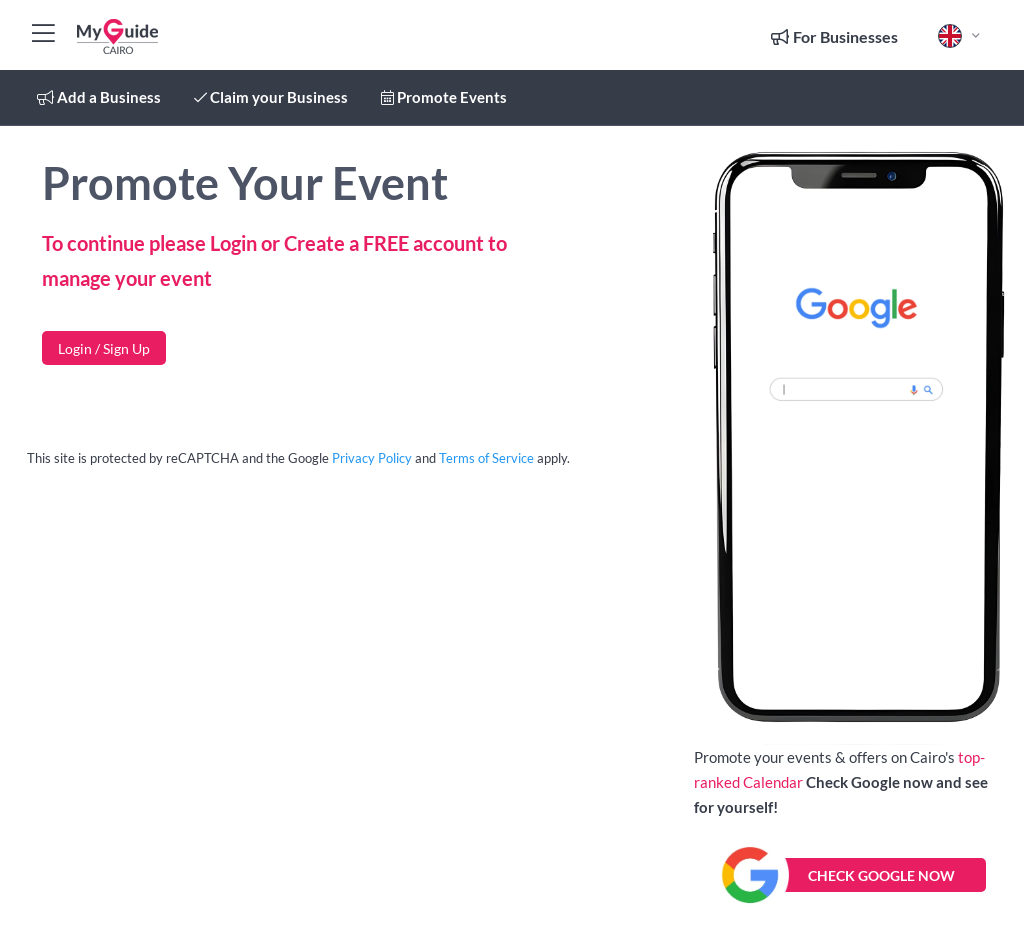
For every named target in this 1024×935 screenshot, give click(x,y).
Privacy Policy (372, 458)
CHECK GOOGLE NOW (881, 875)
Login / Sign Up (104, 348)
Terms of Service (486, 458)
